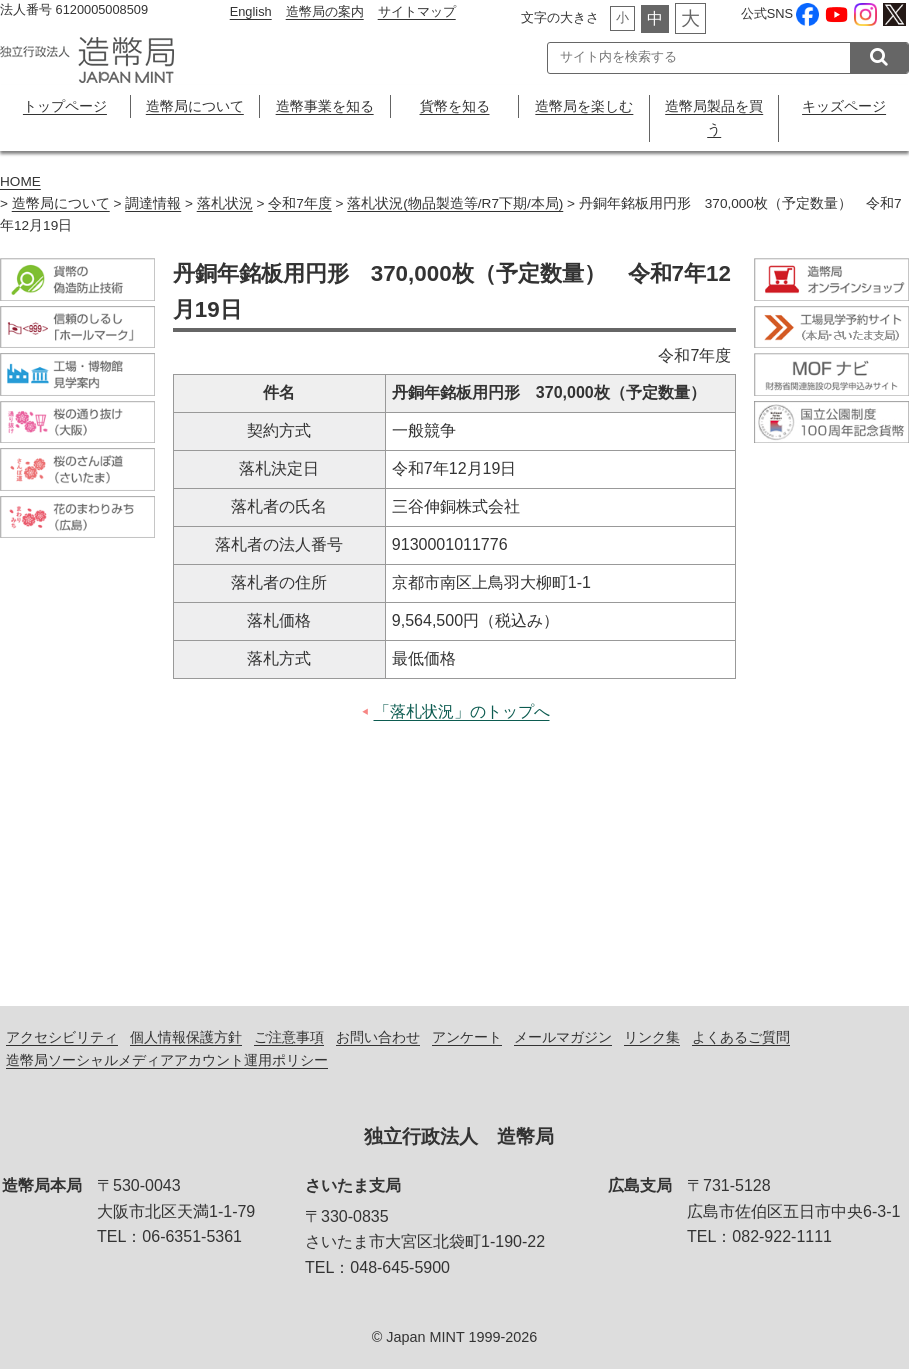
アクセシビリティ (62, 1037)
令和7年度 (300, 203)
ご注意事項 (289, 1037)
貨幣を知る (455, 106)
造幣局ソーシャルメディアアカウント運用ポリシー (167, 1060)
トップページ (65, 106)
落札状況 (225, 203)
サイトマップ (417, 11)
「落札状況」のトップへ (462, 711)
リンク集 (652, 1037)
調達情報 (153, 203)
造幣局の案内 (325, 11)
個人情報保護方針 (186, 1037)
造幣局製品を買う (714, 117)
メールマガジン (563, 1037)
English (251, 11)
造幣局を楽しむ (584, 106)
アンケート (467, 1037)
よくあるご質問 (741, 1037)
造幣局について (195, 106)
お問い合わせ (378, 1037)
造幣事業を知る (325, 106)
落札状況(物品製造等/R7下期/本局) (455, 203)
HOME (20, 181)
